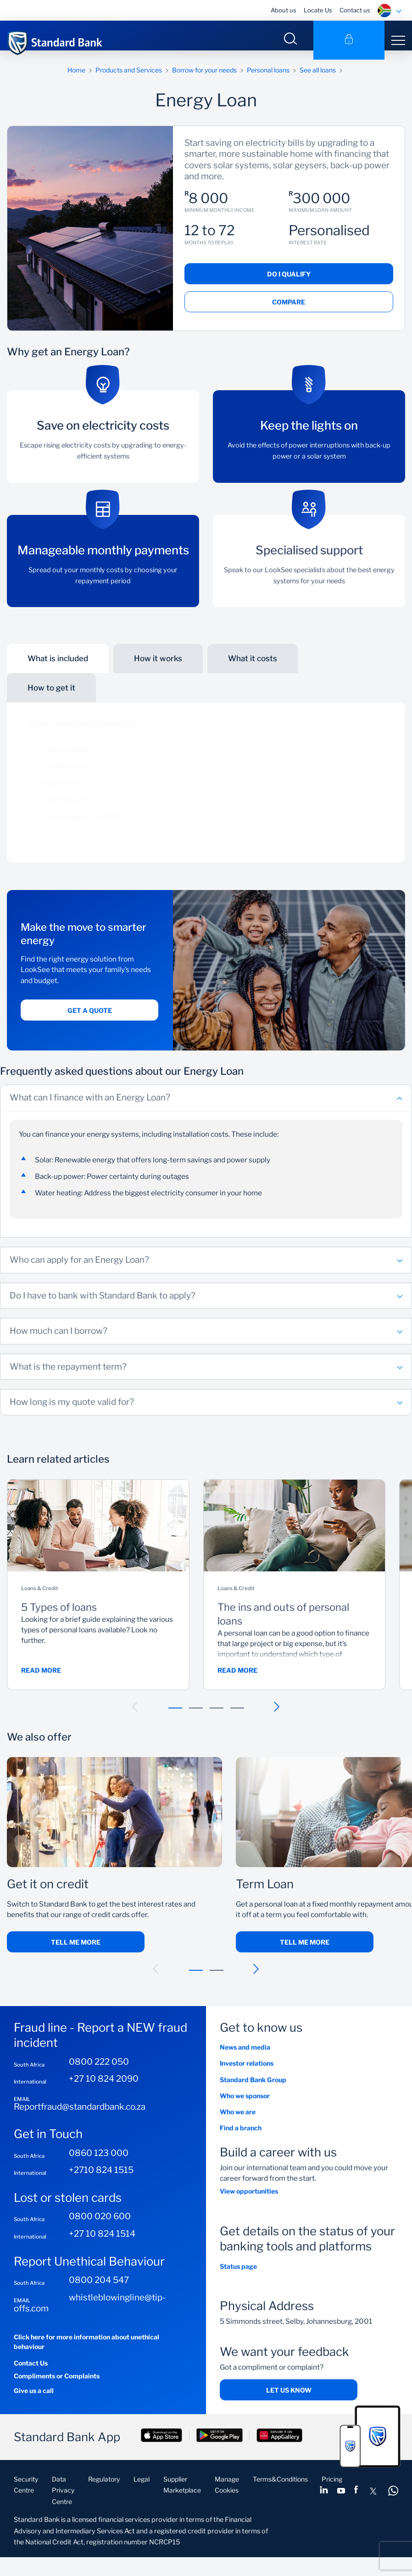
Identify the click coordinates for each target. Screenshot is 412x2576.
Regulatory (104, 2488)
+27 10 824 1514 (102, 2243)
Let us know (289, 2399)
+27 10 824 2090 (104, 2088)
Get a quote (89, 1019)
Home (76, 79)
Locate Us (318, 10)
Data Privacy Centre (63, 2499)
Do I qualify (289, 283)
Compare (288, 311)
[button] (135, 1716)
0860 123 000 (98, 2162)
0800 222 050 (99, 2071)
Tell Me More (304, 1951)
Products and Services (128, 79)
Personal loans (268, 79)
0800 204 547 (99, 2289)
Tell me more (75, 1951)
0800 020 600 (100, 2225)
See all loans (318, 79)
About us (283, 10)
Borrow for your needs (204, 79)
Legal (142, 2488)
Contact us (355, 10)
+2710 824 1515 (101, 2179)
